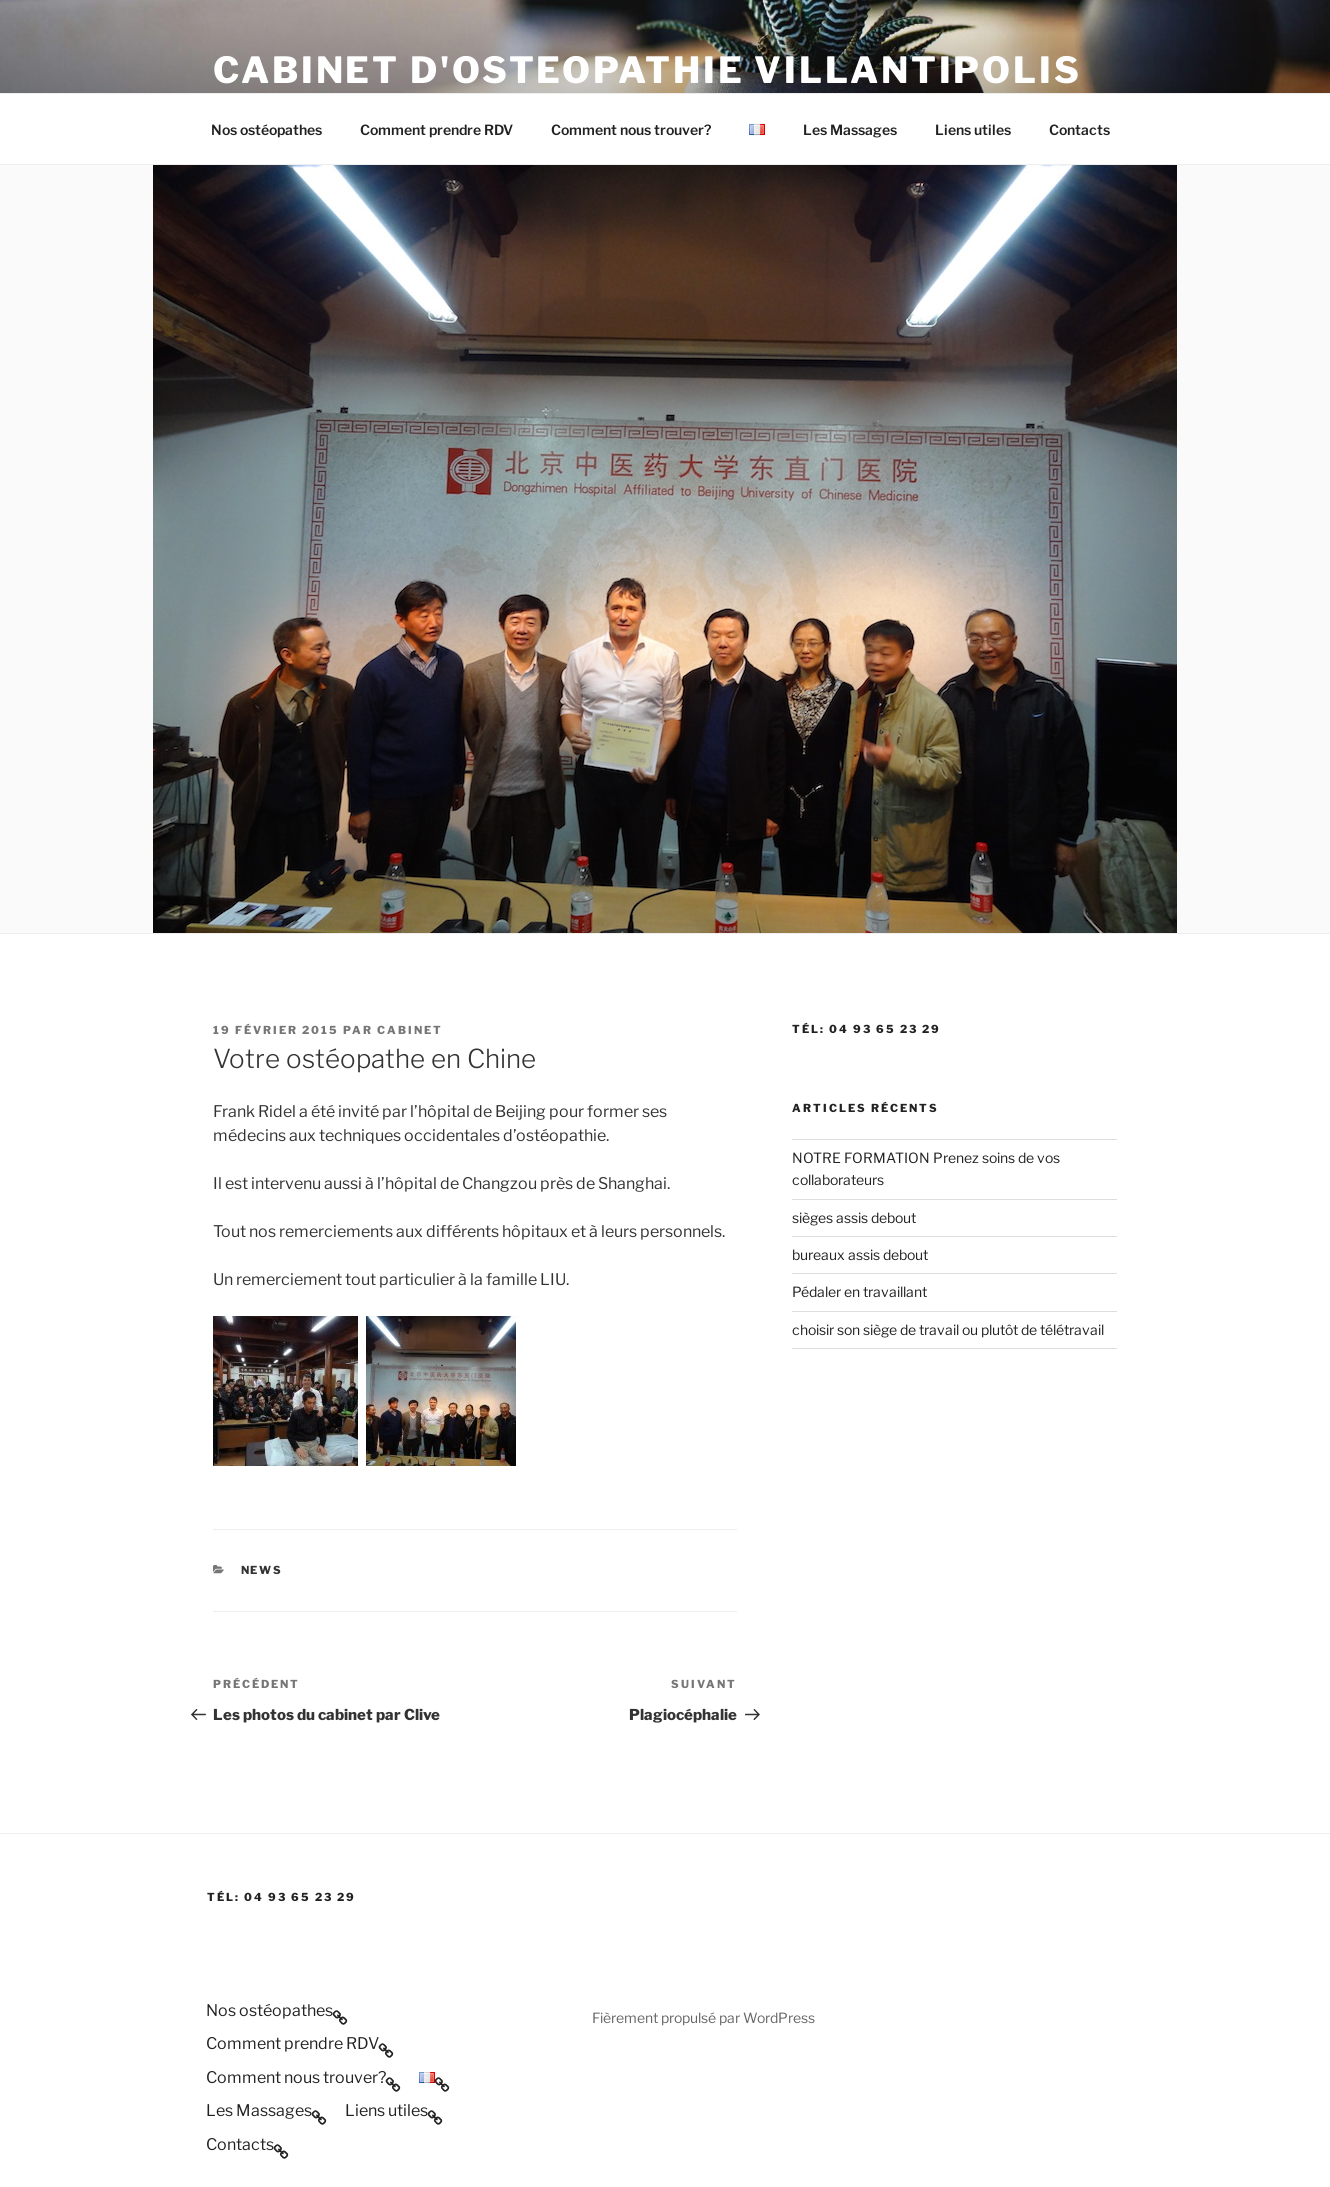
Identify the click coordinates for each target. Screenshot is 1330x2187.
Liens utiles (973, 129)
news (262, 1570)
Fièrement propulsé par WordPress (703, 2017)
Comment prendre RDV (436, 129)
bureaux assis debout (860, 1254)
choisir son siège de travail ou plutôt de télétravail (948, 1329)
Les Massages (850, 129)
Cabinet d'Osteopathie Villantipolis (647, 70)
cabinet (410, 1030)
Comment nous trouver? (631, 129)
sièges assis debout (854, 1217)
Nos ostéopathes (266, 129)
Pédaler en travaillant (859, 1291)
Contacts (1079, 129)
